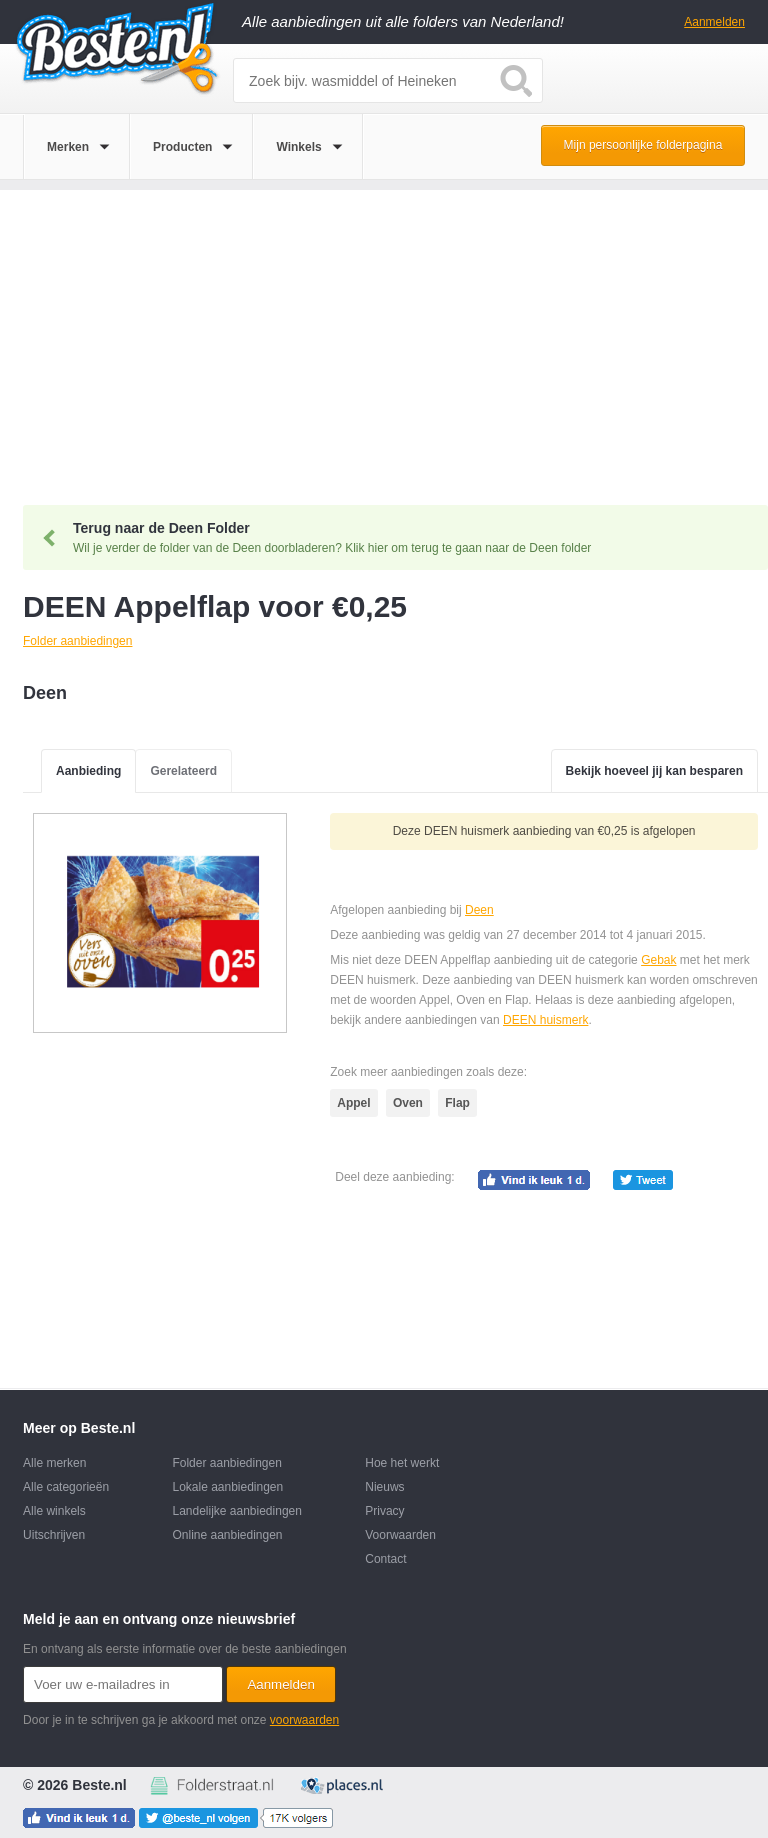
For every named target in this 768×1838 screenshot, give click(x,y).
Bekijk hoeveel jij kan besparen (654, 771)
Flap (457, 1103)
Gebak (658, 960)
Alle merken (54, 1463)
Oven (408, 1103)
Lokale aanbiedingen (227, 1487)
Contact (385, 1559)
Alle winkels (54, 1511)
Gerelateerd (183, 771)
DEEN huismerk (545, 1020)
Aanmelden (714, 22)
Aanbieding (88, 771)
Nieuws (384, 1487)
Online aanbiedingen (227, 1535)
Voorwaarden (400, 1535)
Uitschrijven (54, 1535)
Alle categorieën (66, 1487)
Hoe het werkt (402, 1463)
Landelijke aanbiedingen (236, 1511)
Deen (479, 910)
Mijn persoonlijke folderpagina (643, 145)
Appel (353, 1103)
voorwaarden (304, 1720)
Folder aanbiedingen (226, 1463)
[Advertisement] (384, 330)
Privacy (384, 1511)
